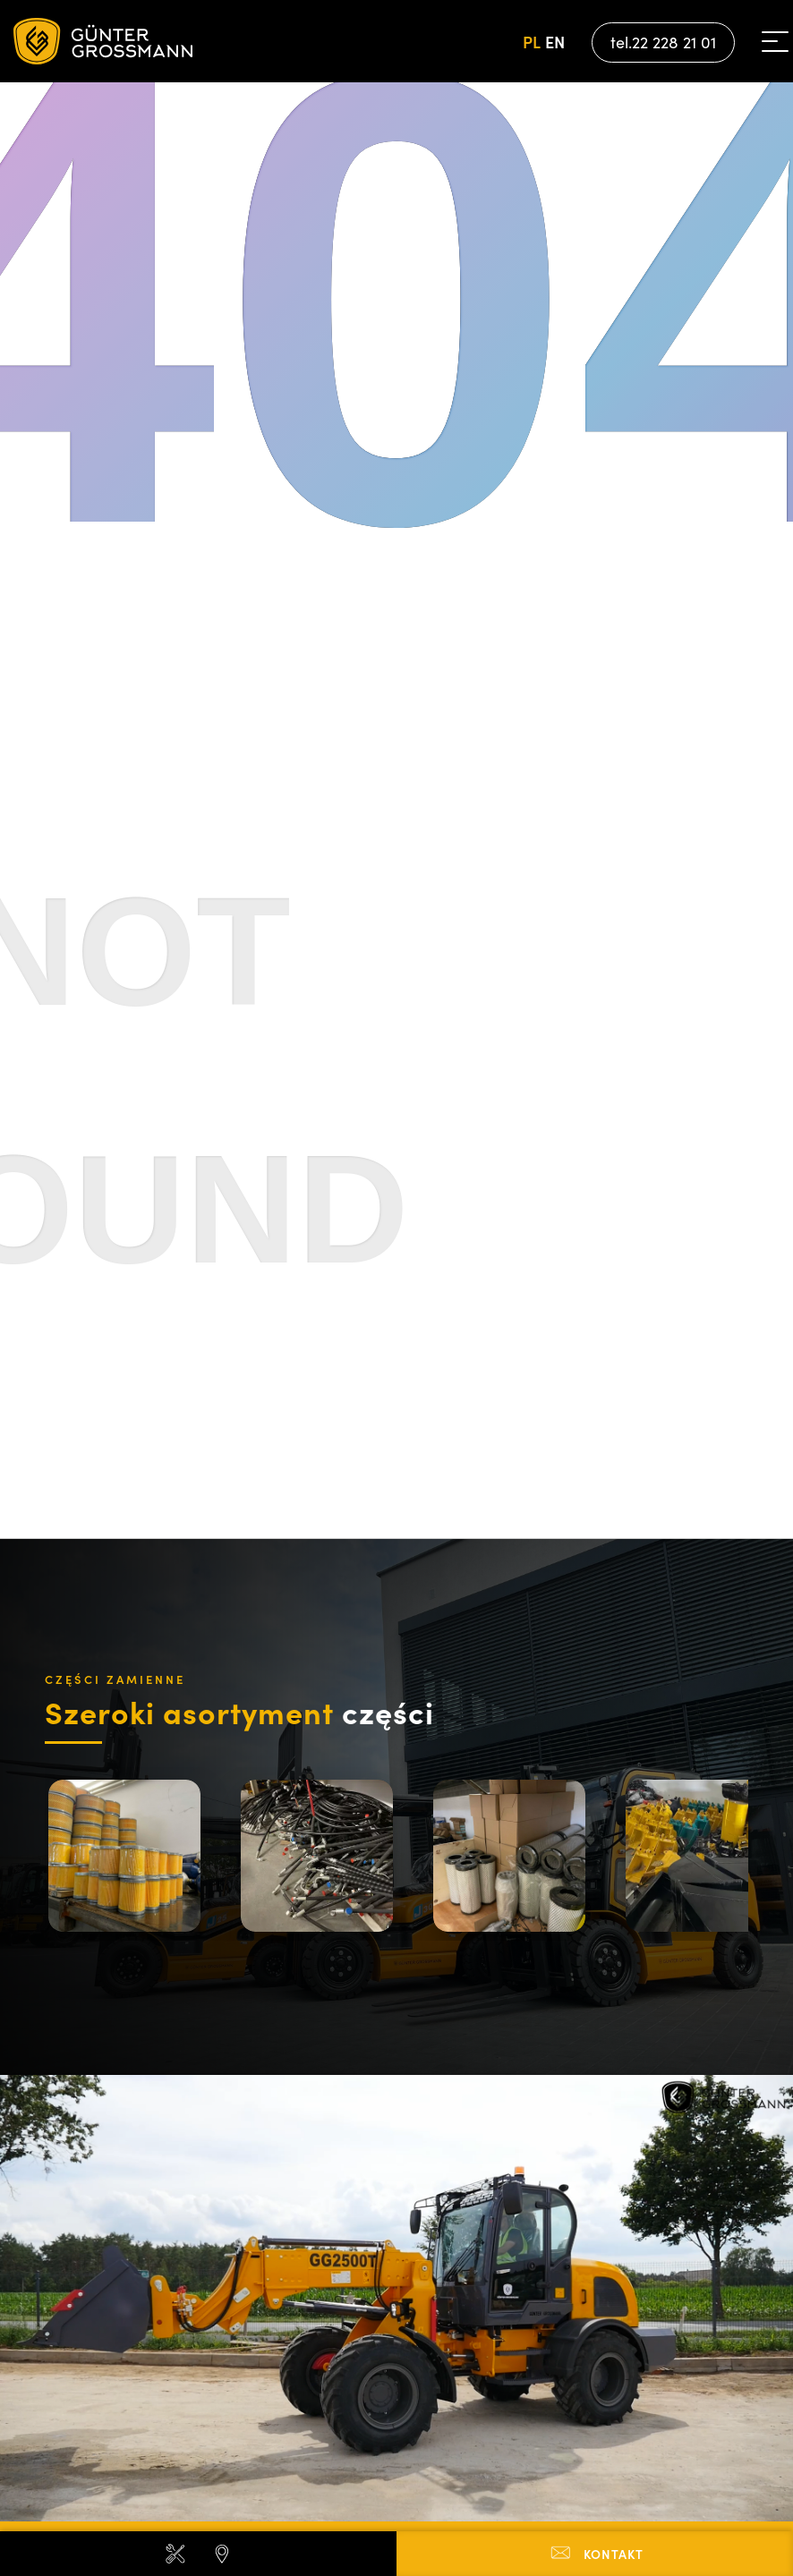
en (555, 41)
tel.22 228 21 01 (663, 42)
